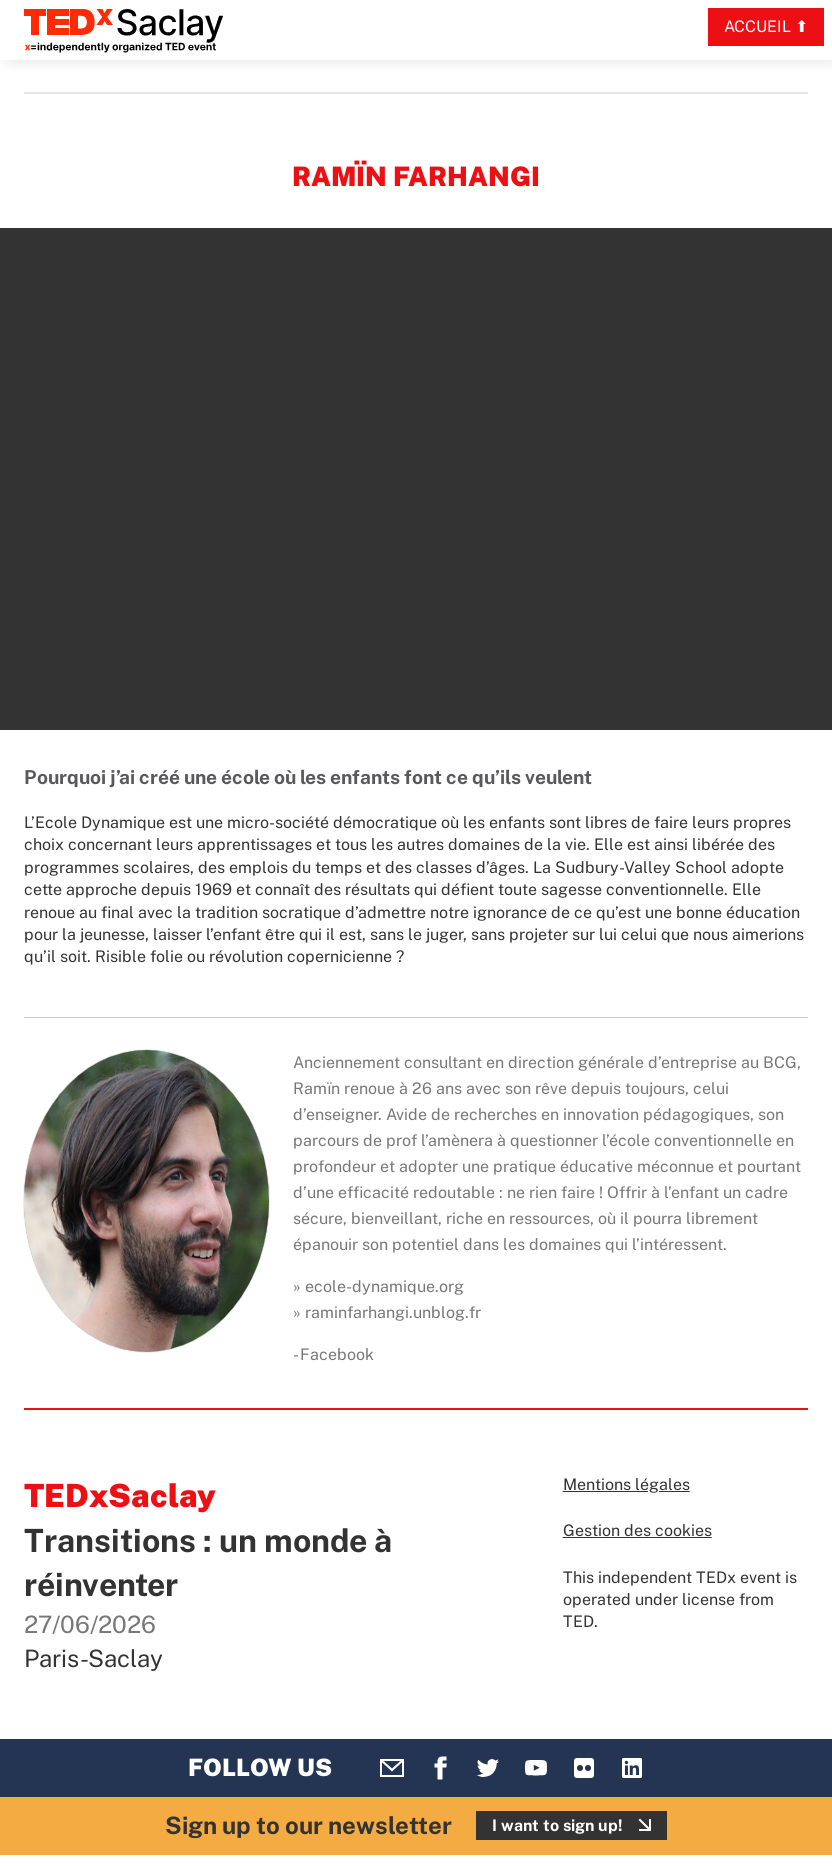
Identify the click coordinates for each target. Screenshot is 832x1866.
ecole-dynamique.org (384, 1286)
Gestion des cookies (637, 1530)
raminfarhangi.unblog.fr (393, 1312)
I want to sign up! (557, 1825)
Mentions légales (626, 1484)
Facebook (337, 1354)
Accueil (757, 26)
